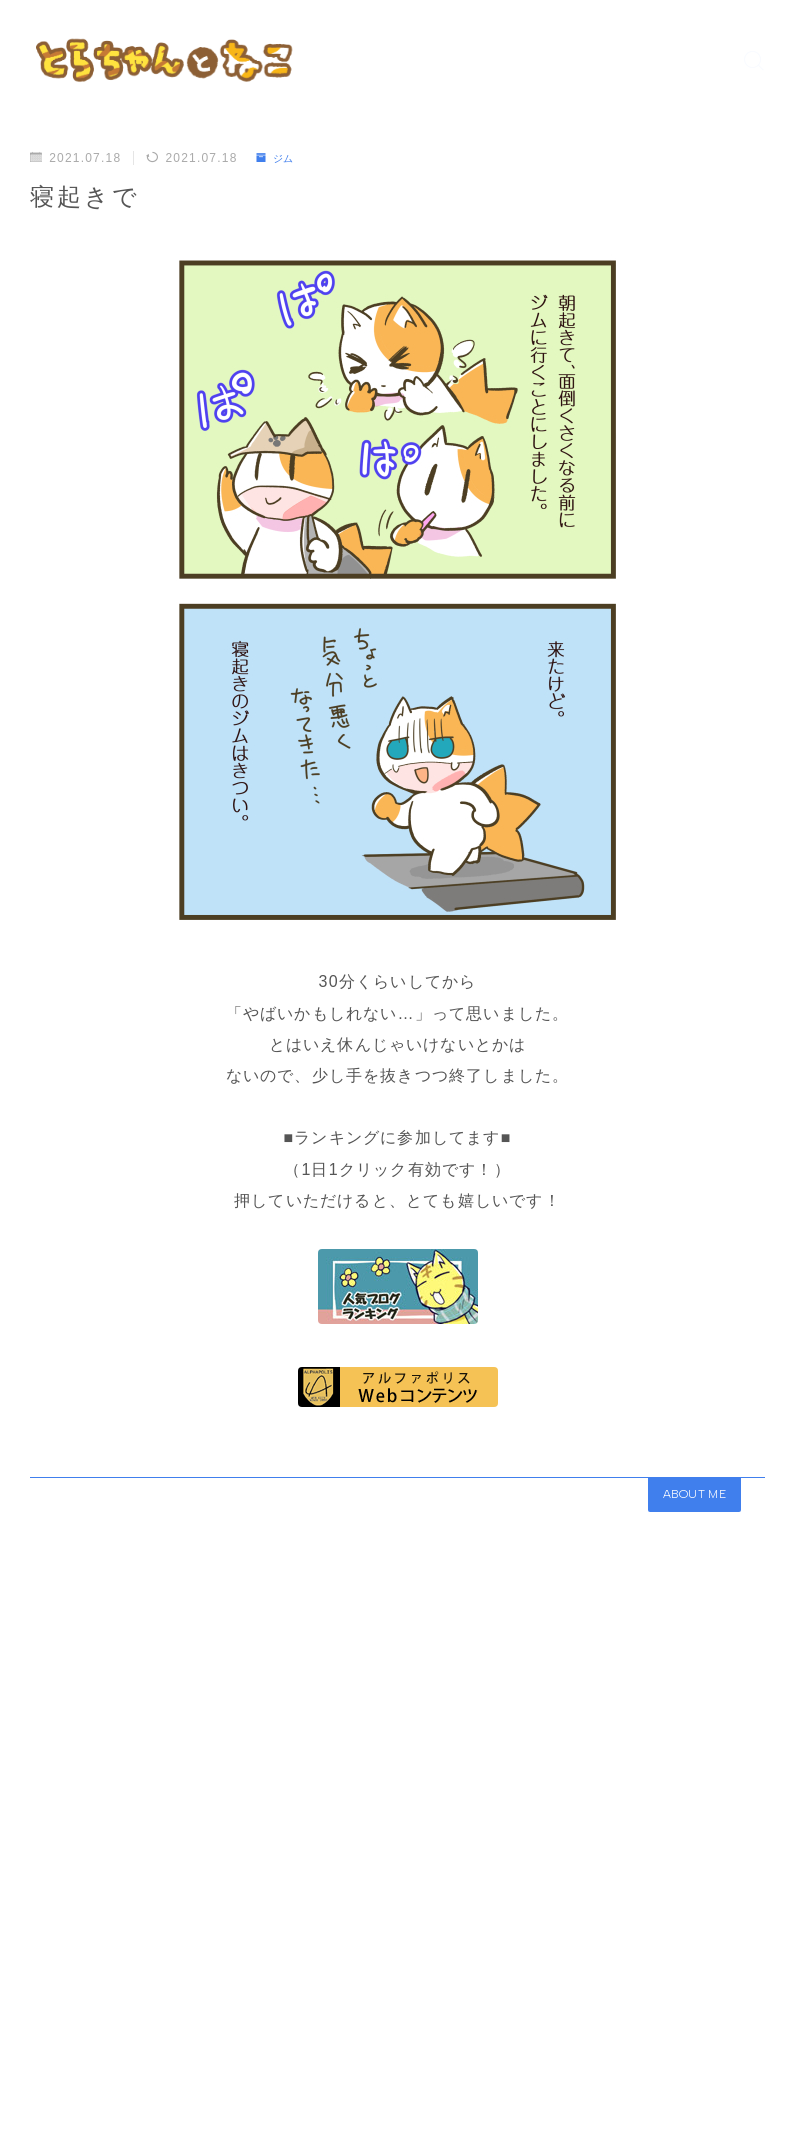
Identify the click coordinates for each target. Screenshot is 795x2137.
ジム (278, 158)
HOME (52, 2074)
